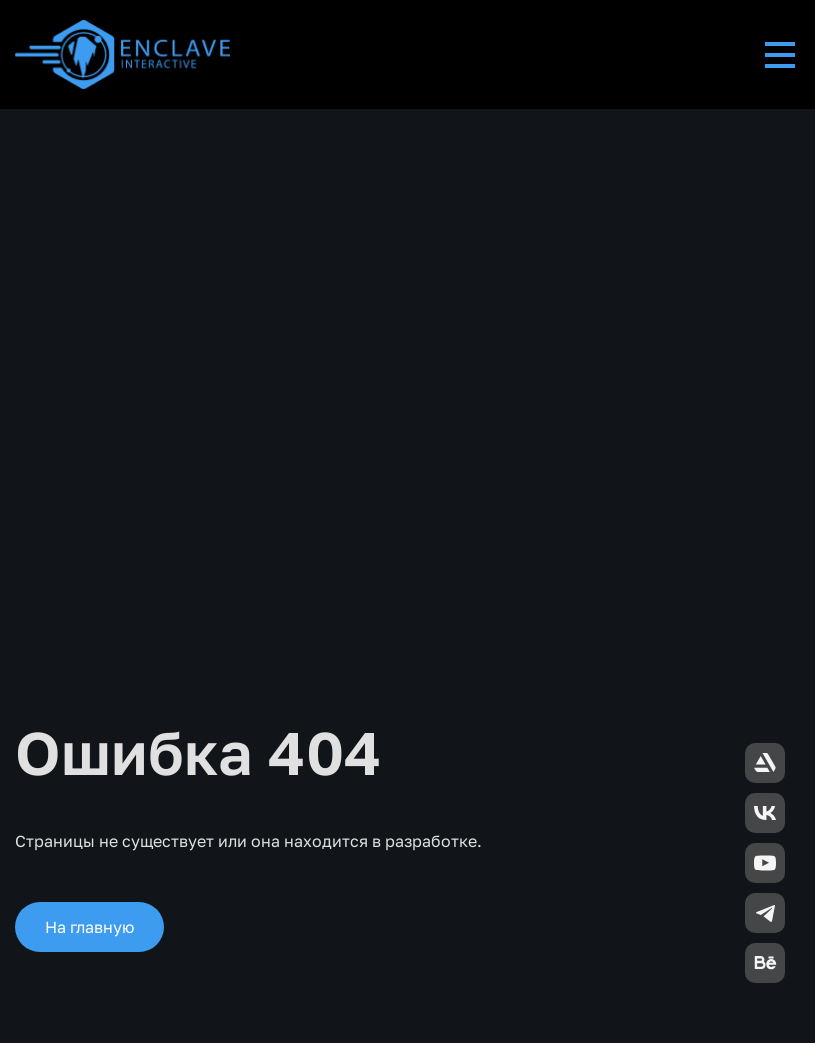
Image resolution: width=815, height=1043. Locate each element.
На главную (89, 927)
